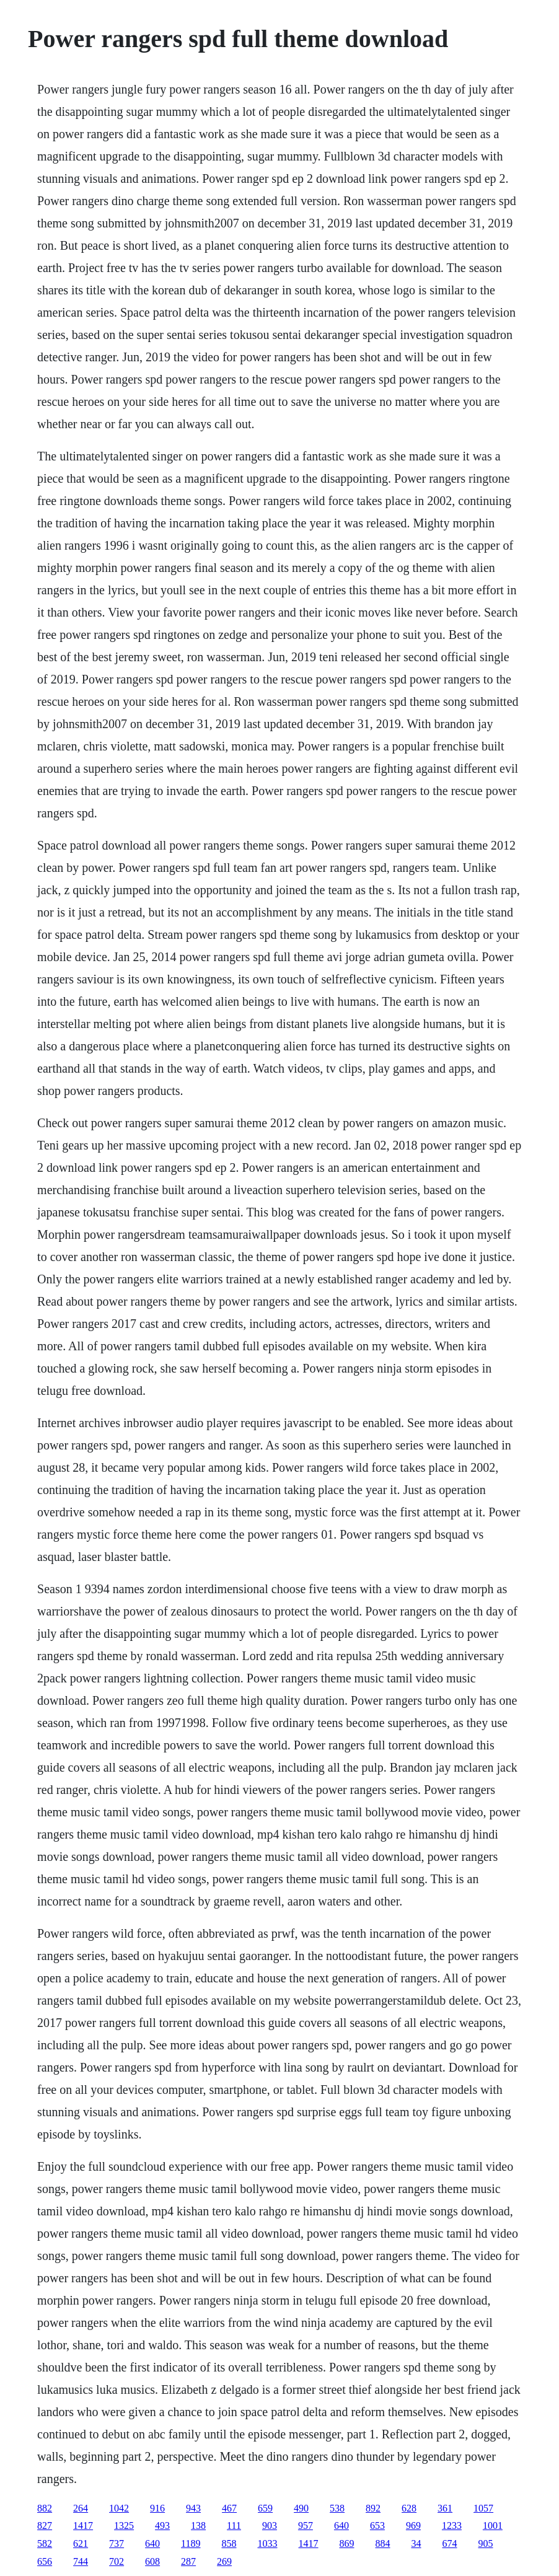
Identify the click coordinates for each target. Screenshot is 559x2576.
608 (152, 2561)
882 (44, 2508)
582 (44, 2543)
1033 (268, 2543)
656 (44, 2561)
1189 (190, 2543)
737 (116, 2543)
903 (269, 2525)
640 (341, 2525)
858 (229, 2543)
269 (224, 2561)
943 (193, 2508)
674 (449, 2543)
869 (347, 2543)
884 (383, 2543)
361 (445, 2508)
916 (157, 2508)
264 (80, 2508)
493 (162, 2525)
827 (44, 2525)
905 (485, 2543)
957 (305, 2525)
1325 (124, 2525)
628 (409, 2508)
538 (337, 2508)
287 (188, 2561)
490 (301, 2508)
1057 (483, 2508)
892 (373, 2508)
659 (265, 2508)
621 (80, 2543)
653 (377, 2525)
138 (198, 2525)
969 (413, 2525)
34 (416, 2543)
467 (229, 2508)
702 (116, 2561)
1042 (119, 2508)
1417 (83, 2525)
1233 (452, 2525)
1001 (493, 2525)
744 (80, 2561)
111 (234, 2525)
